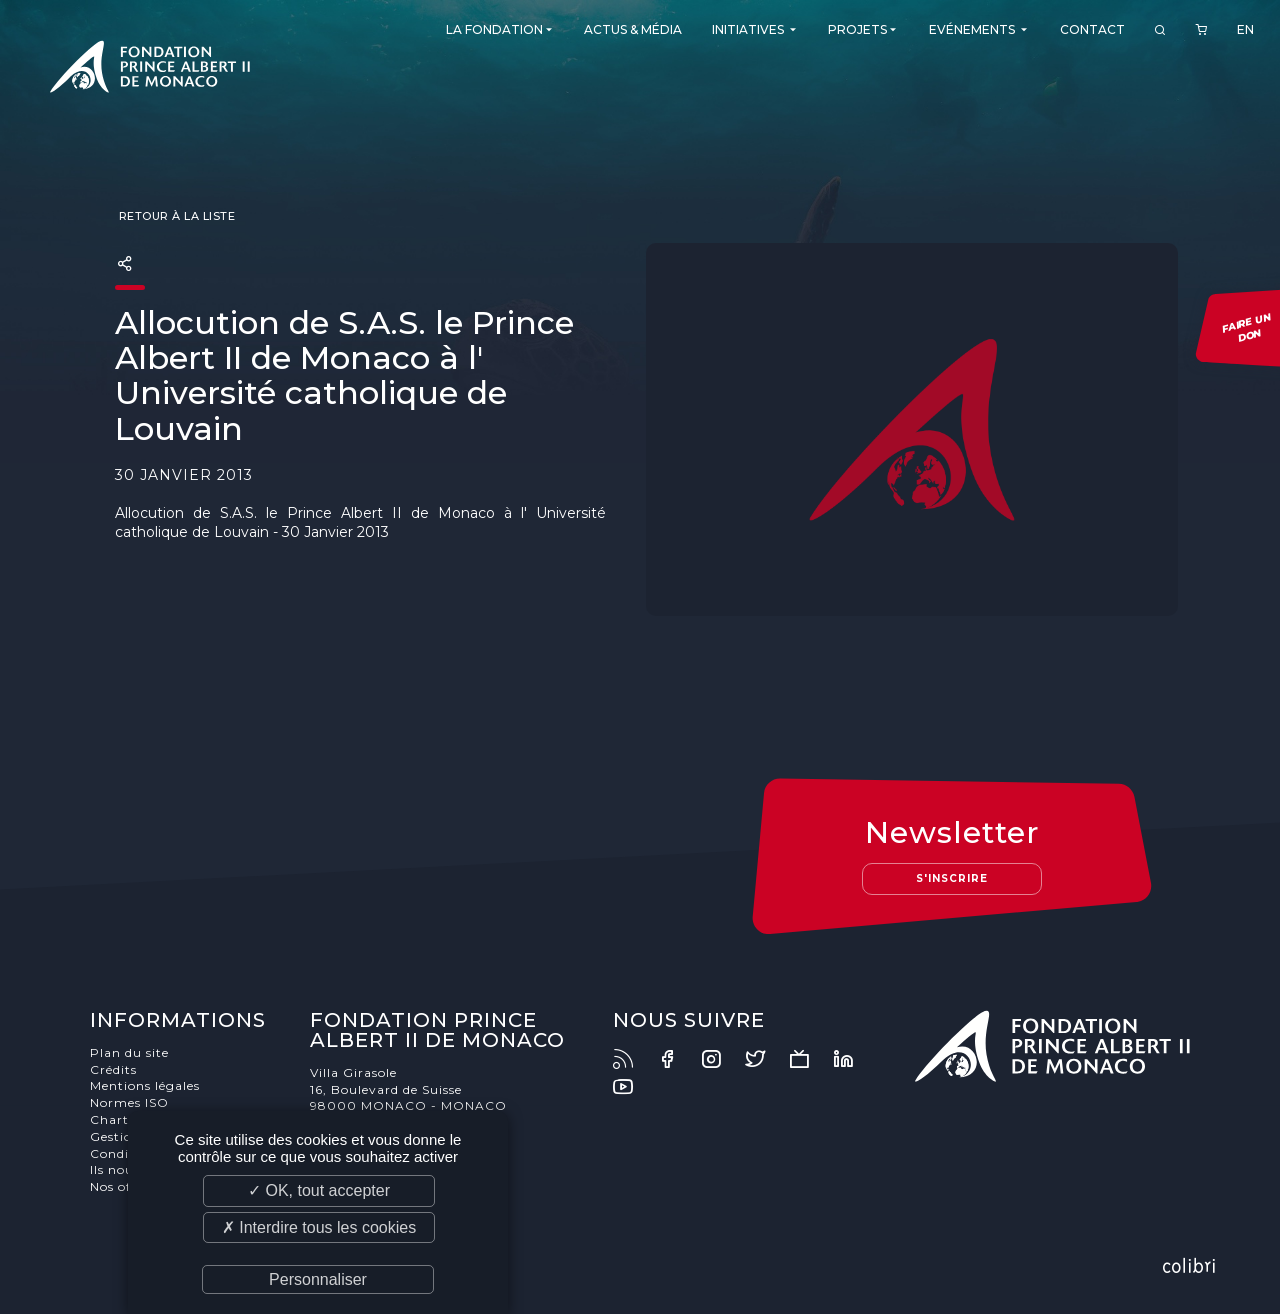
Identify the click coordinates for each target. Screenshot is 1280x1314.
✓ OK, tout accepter (319, 1190)
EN (1245, 29)
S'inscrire (952, 878)
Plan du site (129, 1052)
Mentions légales (145, 1085)
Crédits (113, 1069)
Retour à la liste (175, 216)
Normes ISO (129, 1102)
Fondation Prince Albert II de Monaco (150, 70)
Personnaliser (318, 1279)
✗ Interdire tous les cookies (319, 1227)
